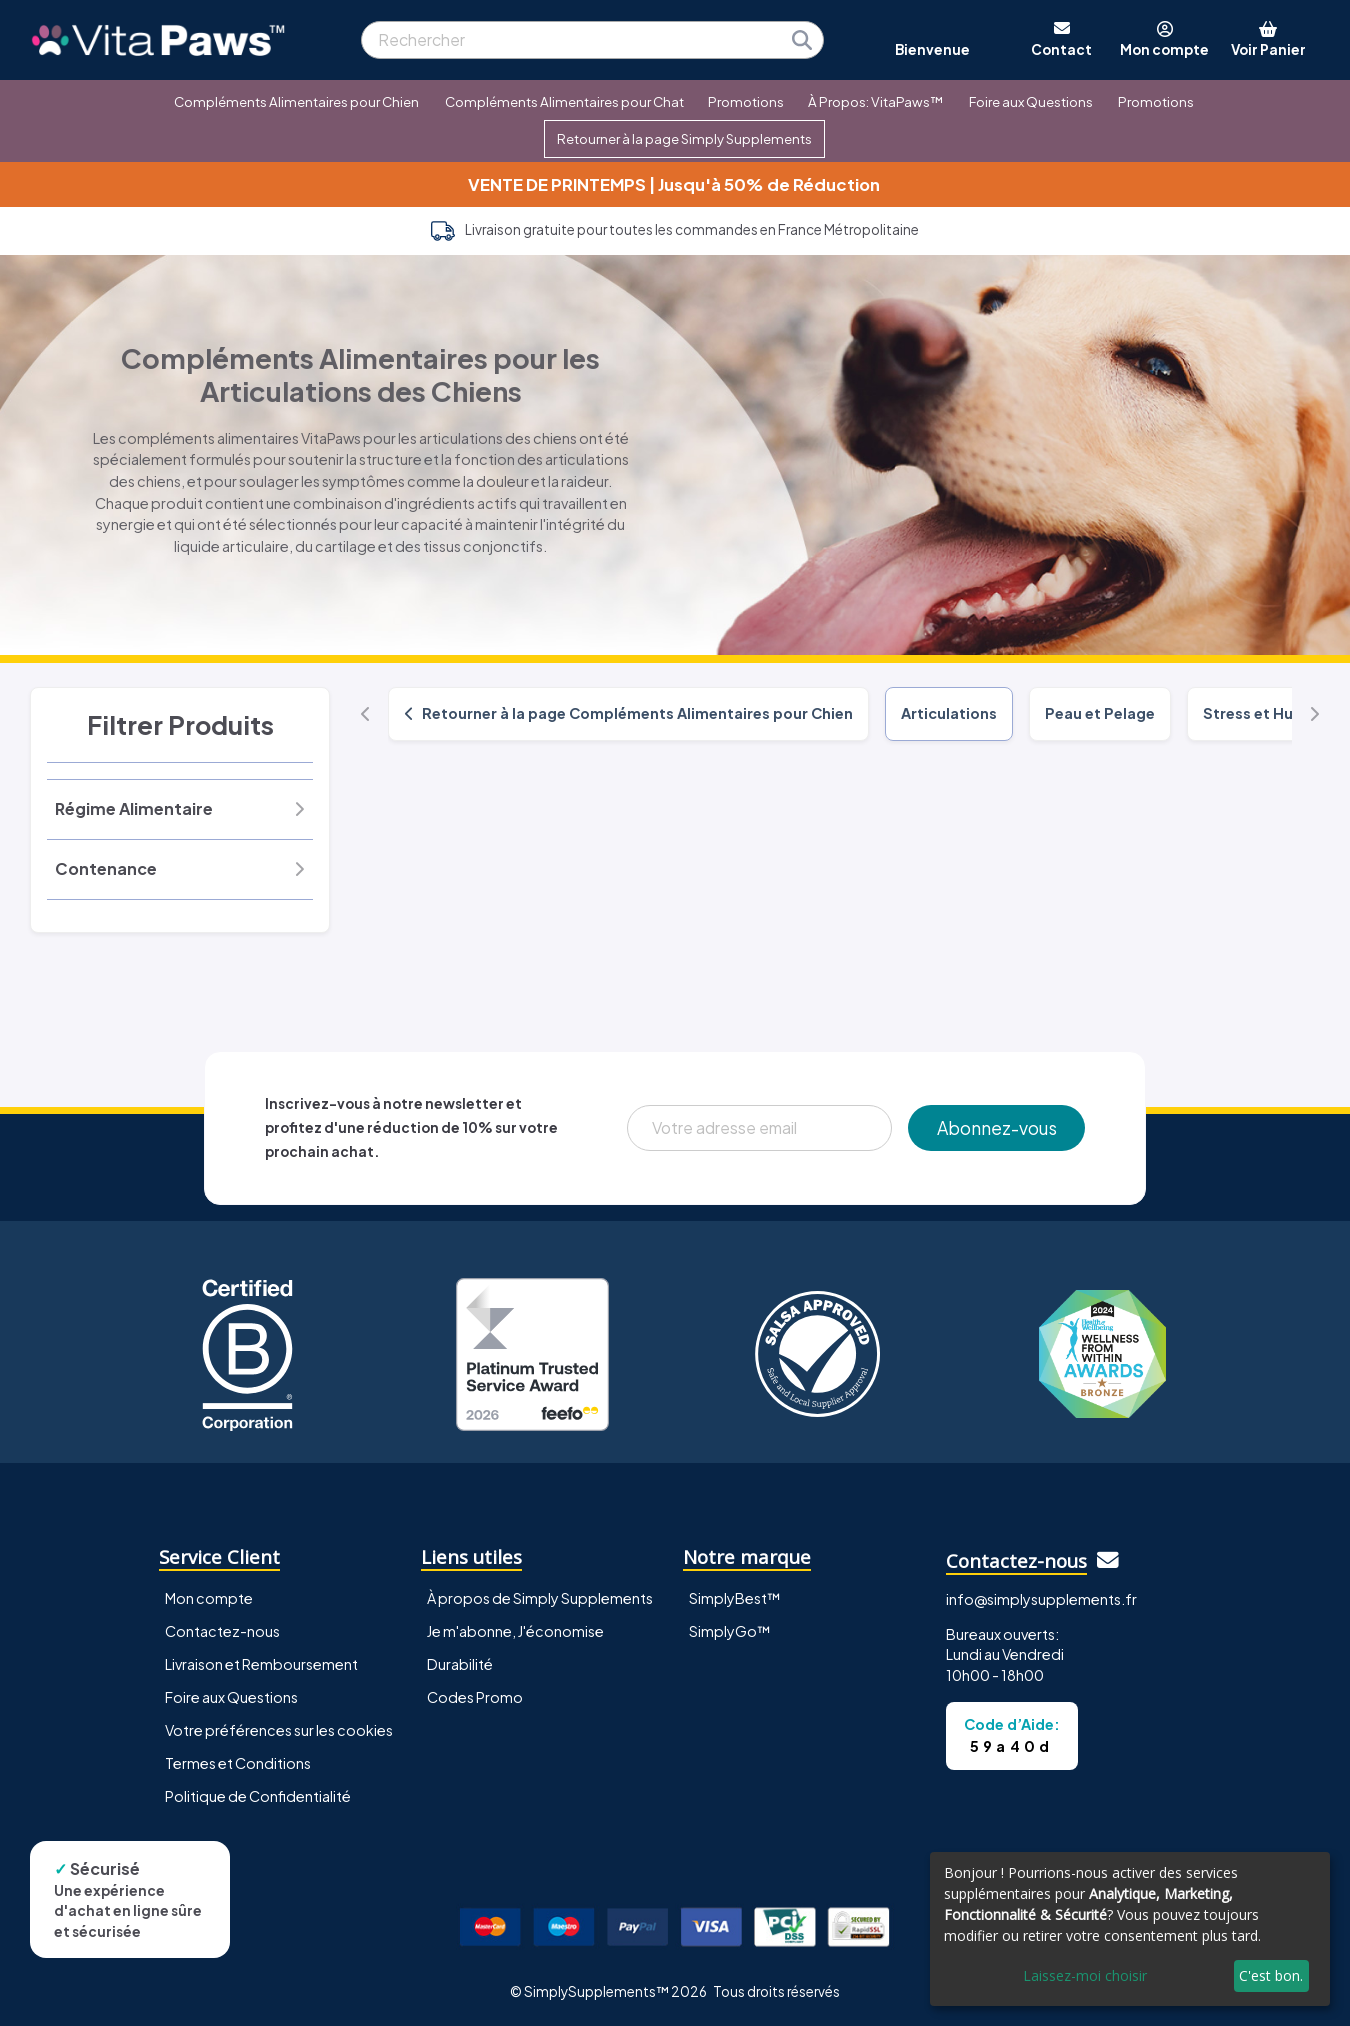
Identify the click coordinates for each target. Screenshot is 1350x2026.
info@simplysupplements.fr (1041, 1599)
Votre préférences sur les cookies (279, 1730)
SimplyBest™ (735, 1598)
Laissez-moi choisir (1085, 1975)
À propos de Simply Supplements (540, 1598)
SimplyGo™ (730, 1631)
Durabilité (460, 1664)
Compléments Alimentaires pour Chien (296, 101)
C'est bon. (1271, 1975)
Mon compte (209, 1598)
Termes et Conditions (238, 1763)
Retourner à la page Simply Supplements (684, 138)
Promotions (746, 101)
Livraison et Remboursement (261, 1664)
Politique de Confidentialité (258, 1796)
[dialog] (1130, 1929)
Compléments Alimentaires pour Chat (564, 101)
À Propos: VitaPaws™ (875, 101)
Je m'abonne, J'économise (515, 1631)
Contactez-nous (222, 1631)
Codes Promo (475, 1697)
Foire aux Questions (1031, 101)
